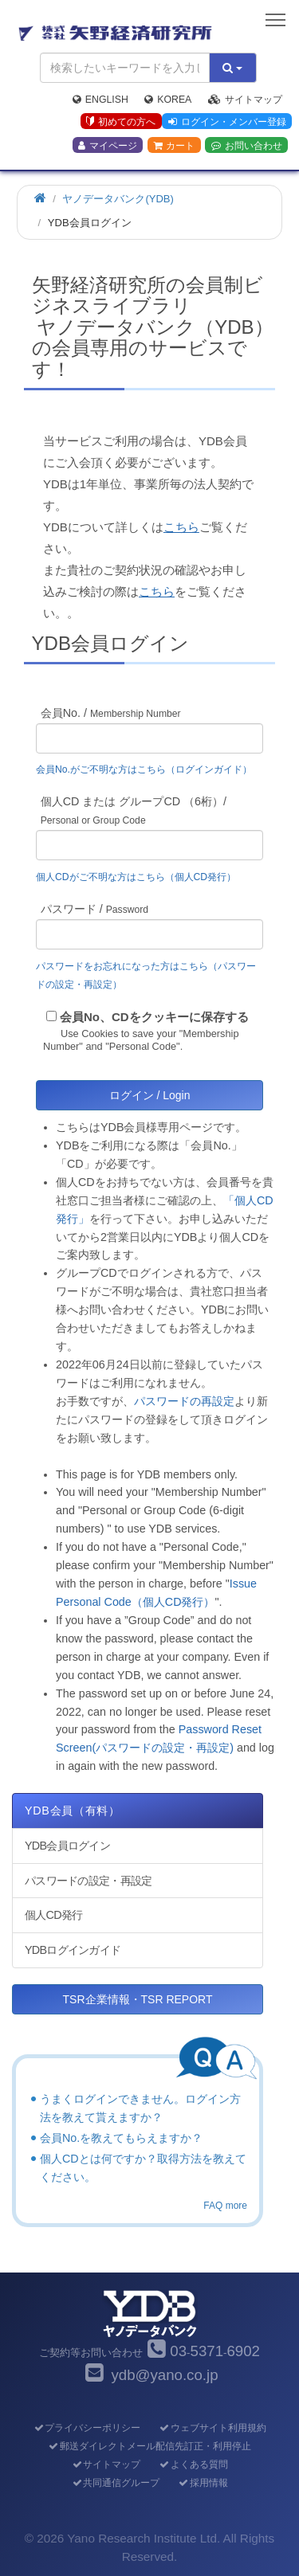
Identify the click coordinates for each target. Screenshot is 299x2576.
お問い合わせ (246, 145)
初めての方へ (120, 121)
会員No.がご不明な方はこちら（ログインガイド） (149, 769)
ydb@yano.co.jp (164, 2375)
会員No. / (111, 713)
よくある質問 (193, 2464)
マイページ (107, 145)
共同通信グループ (115, 2482)
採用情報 (203, 2482)
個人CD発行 (53, 1915)
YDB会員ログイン (67, 1845)
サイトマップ (245, 99)
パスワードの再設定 (184, 1401)
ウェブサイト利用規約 (212, 2427)
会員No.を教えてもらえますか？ (121, 2138)
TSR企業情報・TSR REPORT (138, 1999)
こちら (181, 527)
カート (174, 145)
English (100, 99)
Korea (167, 99)
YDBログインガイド (72, 1950)
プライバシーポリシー (86, 2427)
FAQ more (225, 2205)
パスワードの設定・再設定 (88, 1880)
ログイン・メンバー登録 (227, 121)
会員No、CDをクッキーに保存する (154, 1017)
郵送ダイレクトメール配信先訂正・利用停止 (149, 2446)
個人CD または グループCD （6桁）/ (133, 810)
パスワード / (94, 908)
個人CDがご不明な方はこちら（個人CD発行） (136, 877)
